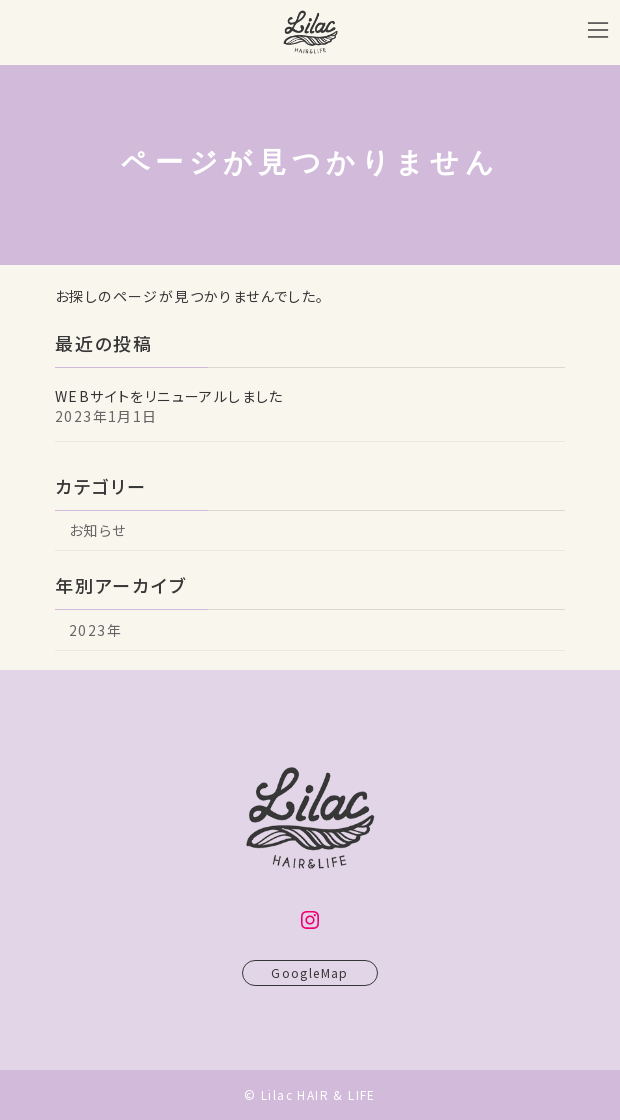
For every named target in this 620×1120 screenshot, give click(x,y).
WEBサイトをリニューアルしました (169, 396)
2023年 (95, 630)
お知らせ (98, 530)
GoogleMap (310, 981)
